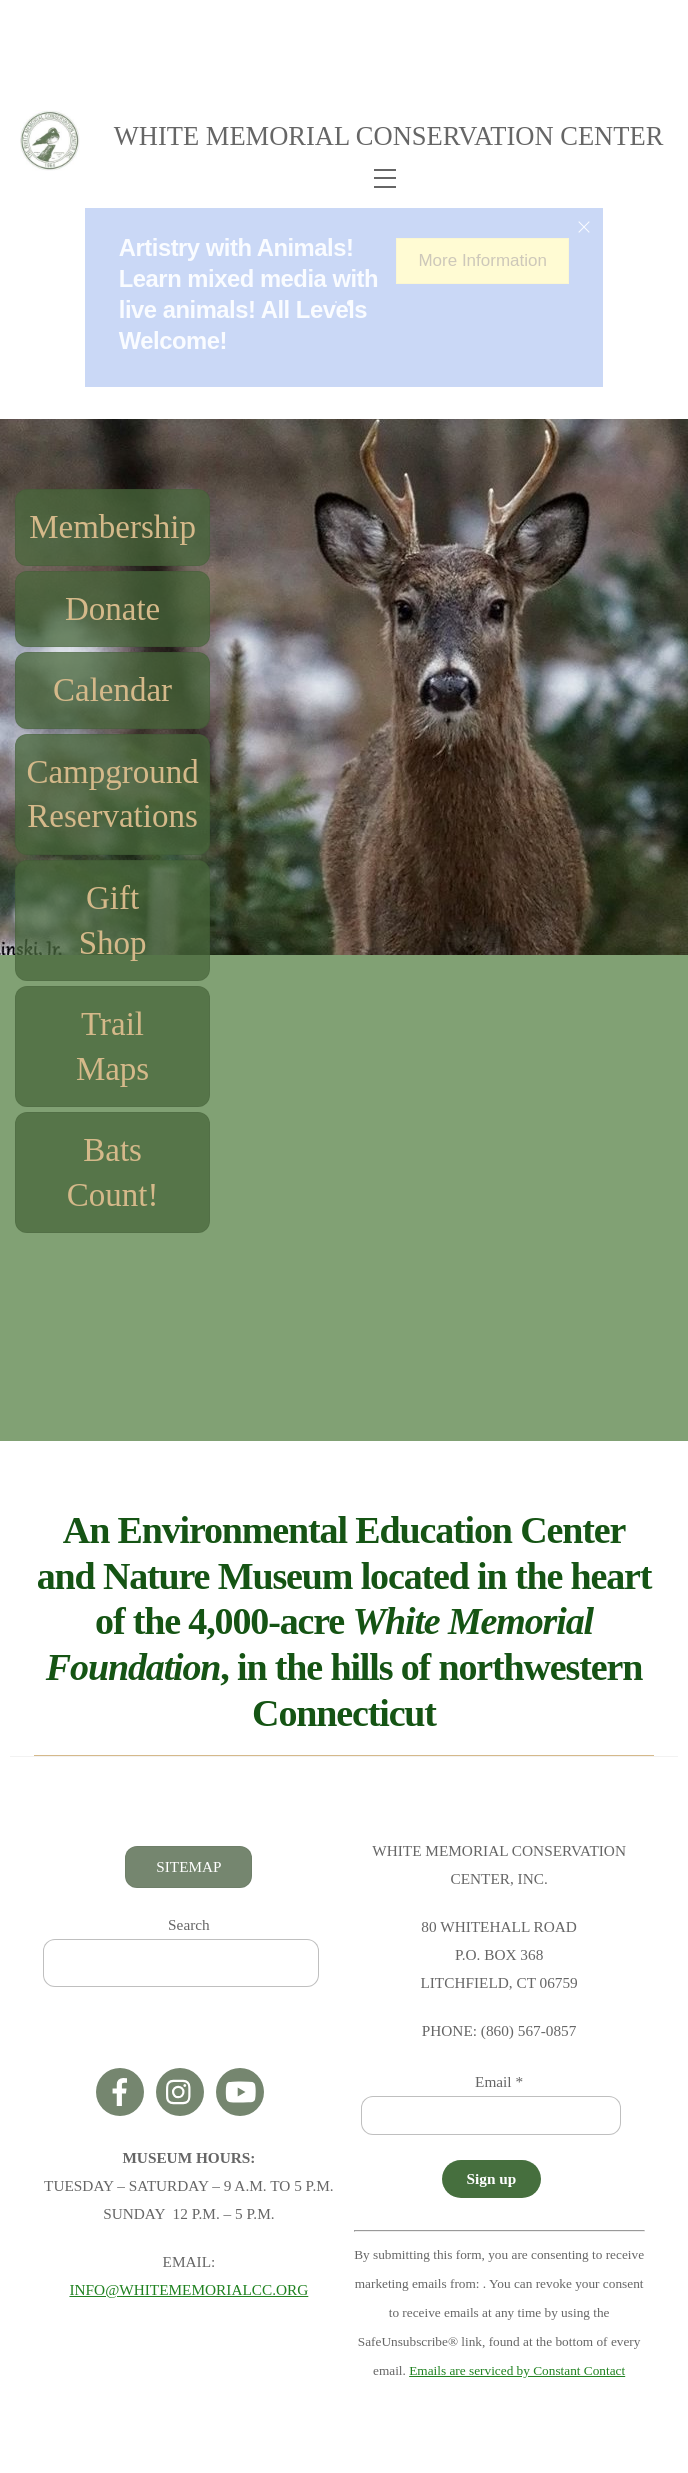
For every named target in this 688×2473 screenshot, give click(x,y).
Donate (111, 612)
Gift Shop (112, 924)
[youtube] (243, 2093)
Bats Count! (112, 1176)
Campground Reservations (111, 797)
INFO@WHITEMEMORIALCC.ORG (188, 2293)
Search (189, 1928)
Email (499, 2085)
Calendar (111, 694)
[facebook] (123, 2093)
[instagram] (183, 2093)
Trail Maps (111, 1050)
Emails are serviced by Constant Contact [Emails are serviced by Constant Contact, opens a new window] (517, 2374)
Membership (111, 531)
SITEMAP (188, 1869)
